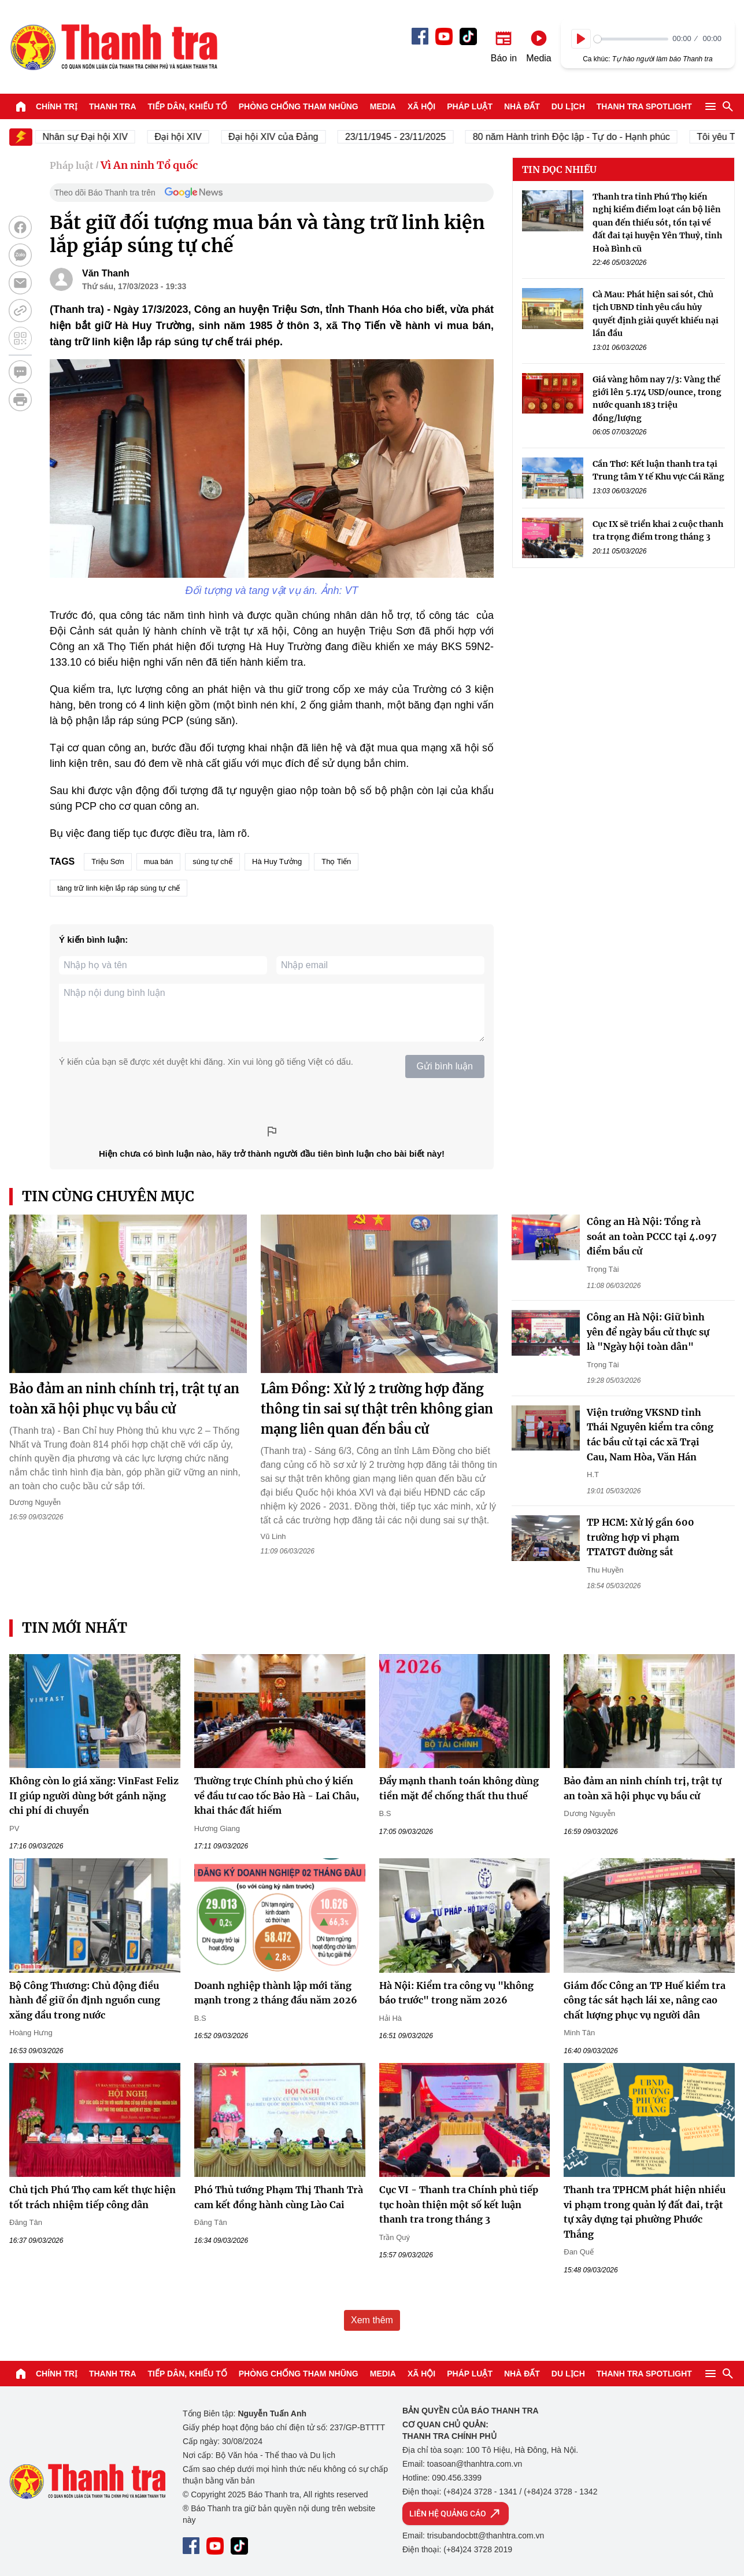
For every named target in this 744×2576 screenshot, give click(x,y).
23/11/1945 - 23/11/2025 (413, 137)
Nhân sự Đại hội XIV (103, 137)
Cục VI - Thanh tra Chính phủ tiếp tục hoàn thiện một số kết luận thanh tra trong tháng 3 (458, 2204)
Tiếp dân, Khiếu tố (187, 106)
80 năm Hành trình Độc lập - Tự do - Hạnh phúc (589, 137)
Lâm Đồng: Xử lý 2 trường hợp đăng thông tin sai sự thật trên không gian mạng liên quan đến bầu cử (377, 1409)
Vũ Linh (273, 1536)
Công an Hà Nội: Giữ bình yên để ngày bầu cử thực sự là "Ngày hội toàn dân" (648, 1331)
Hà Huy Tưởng (277, 861)
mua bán (158, 861)
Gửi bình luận (445, 1066)
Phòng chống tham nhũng (298, 106)
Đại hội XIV (195, 137)
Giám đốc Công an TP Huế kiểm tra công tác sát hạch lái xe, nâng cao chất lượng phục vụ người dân (645, 2000)
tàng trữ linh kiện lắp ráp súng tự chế (118, 888)
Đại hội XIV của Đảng (291, 137)
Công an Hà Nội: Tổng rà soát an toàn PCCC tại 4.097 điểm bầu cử (652, 1236)
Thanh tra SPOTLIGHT (644, 106)
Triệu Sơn (107, 861)
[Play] (581, 39)
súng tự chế (212, 861)
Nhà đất (522, 106)
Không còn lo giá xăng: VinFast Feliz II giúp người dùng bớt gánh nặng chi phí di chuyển (94, 1795)
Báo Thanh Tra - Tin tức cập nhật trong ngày (113, 47)
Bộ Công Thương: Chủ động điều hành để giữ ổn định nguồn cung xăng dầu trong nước (84, 2000)
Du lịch (568, 106)
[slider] (631, 39)
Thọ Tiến (336, 861)
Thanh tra (112, 106)
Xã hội (421, 106)
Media (383, 106)
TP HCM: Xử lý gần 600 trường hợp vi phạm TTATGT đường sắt (640, 1537)
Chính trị (56, 106)
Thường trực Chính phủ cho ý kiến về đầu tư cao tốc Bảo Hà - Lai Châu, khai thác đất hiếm (276, 1795)
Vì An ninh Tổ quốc (149, 165)
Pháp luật (470, 106)
